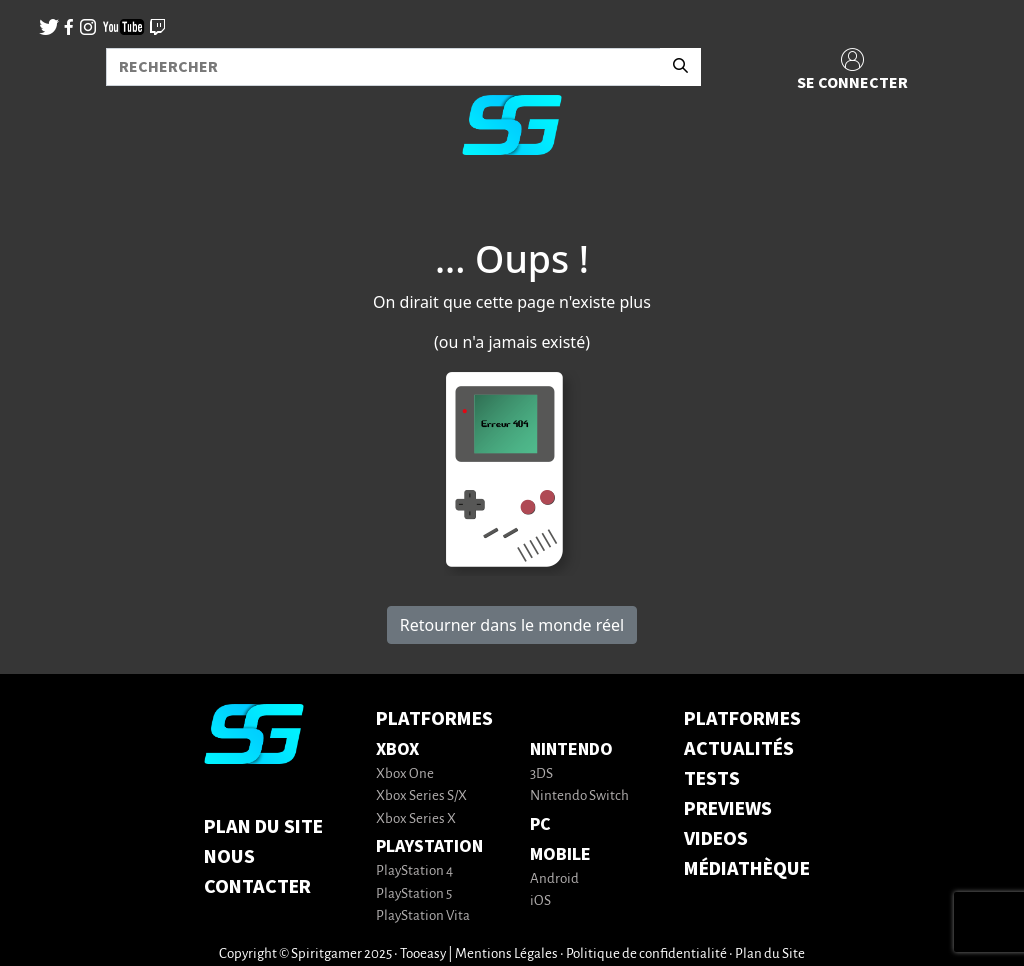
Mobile (560, 854)
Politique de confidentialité (646, 954)
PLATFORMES (742, 719)
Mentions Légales (506, 954)
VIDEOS (716, 839)
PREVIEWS (728, 809)
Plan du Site (263, 827)
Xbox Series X (416, 819)
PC (540, 824)
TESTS (712, 779)
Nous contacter (257, 872)
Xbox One (405, 774)
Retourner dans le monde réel (512, 625)
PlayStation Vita (423, 916)
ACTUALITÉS (739, 749)
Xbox (397, 749)
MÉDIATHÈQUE (747, 869)
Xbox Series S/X (421, 796)
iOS (540, 901)
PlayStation (429, 846)
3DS (541, 774)
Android (554, 879)
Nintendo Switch (579, 796)
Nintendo (571, 749)
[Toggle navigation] (41, 204)
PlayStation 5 (414, 894)
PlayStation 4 (414, 871)
